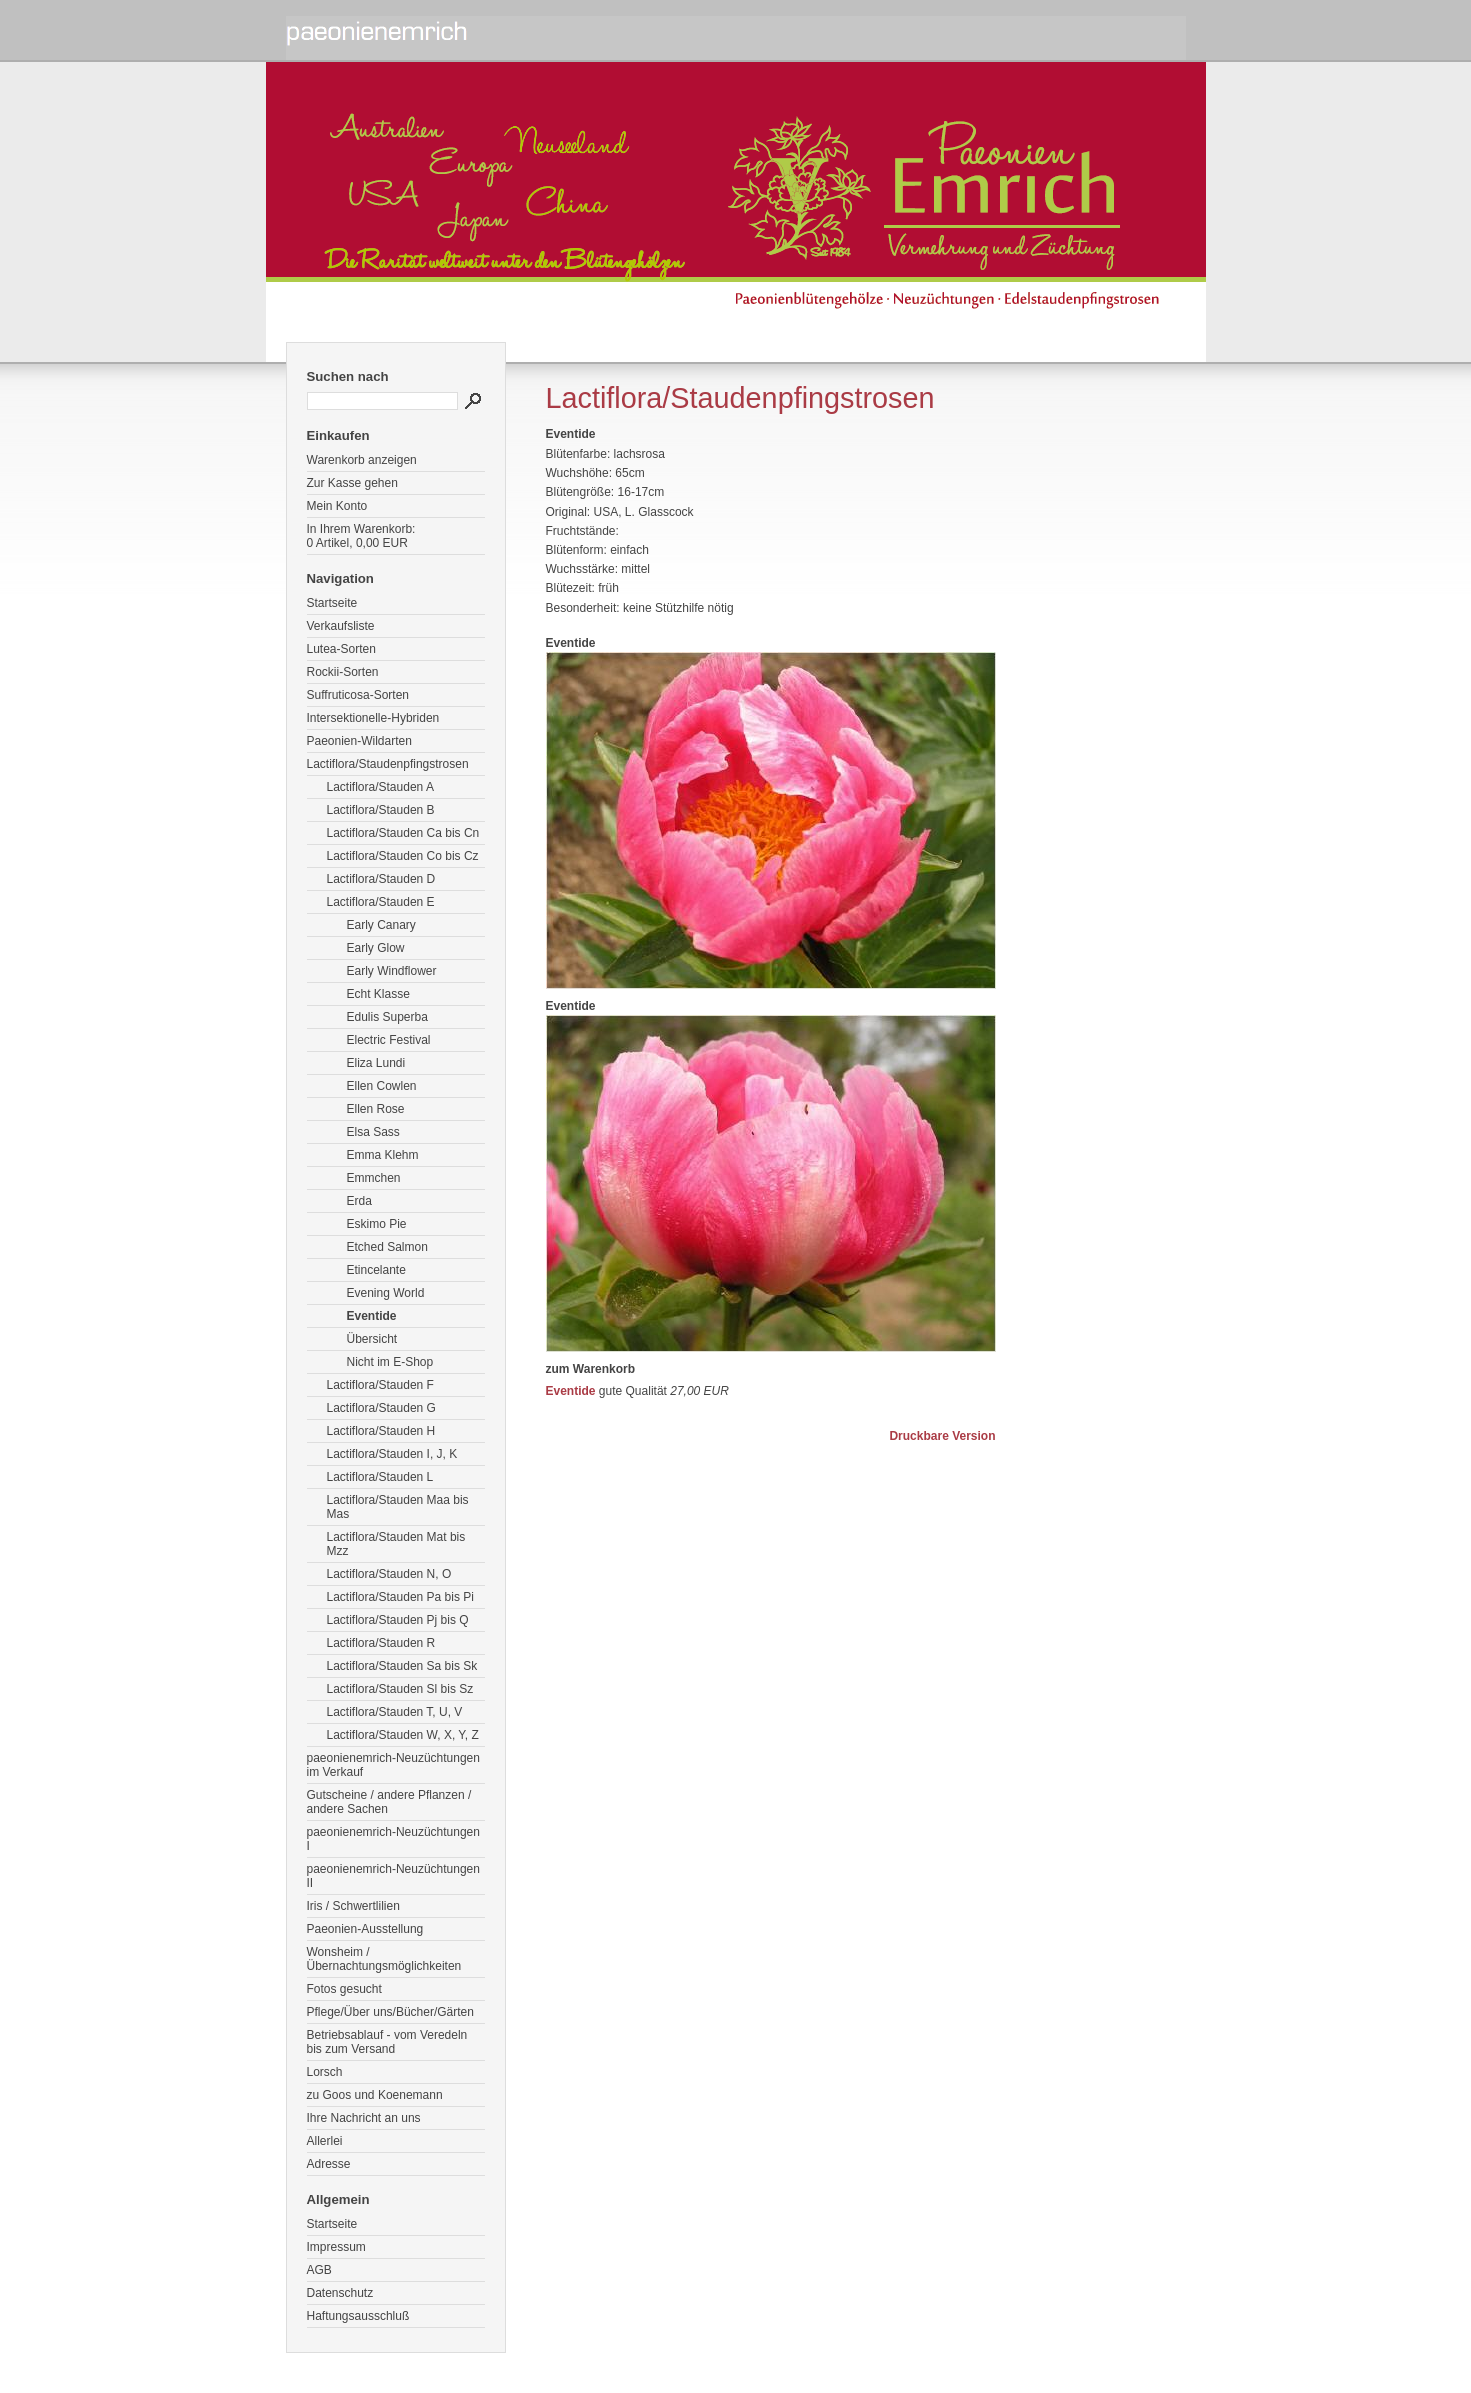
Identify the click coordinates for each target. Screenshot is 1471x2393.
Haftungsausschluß (358, 2316)
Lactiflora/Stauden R (381, 1643)
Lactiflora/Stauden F (380, 1385)
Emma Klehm (383, 1155)
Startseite (332, 603)
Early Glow (376, 948)
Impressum (336, 2247)
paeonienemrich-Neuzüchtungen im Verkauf (393, 1765)
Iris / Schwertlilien (353, 1906)
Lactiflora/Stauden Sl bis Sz (400, 1689)
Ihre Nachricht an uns (364, 2118)
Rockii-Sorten (343, 672)
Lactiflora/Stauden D (381, 879)
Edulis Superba (387, 1017)
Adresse (329, 2164)
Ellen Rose (376, 1109)
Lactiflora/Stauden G (381, 1408)
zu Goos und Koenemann (375, 2095)
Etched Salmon (387, 1247)
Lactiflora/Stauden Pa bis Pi (400, 1597)
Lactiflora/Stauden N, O (389, 1574)
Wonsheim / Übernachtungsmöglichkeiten (384, 1959)
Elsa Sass (373, 1132)
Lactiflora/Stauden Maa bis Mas (398, 1507)
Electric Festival (389, 1040)
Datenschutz (340, 2293)
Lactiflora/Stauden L (380, 1477)
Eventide (372, 1316)
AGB (319, 2270)
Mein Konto (337, 506)
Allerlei (325, 2141)
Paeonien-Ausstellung (365, 1929)
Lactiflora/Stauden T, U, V (395, 1712)
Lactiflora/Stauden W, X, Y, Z (403, 1735)
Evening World (386, 1293)
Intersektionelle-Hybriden (373, 718)
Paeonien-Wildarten (359, 741)
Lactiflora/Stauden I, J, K (392, 1454)
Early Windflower (392, 971)
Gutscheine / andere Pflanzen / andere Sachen (389, 1802)
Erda (359, 1201)
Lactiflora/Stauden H (381, 1431)
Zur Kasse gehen (352, 483)
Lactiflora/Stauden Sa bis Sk (402, 1666)
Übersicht (372, 1339)
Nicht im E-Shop (390, 1362)
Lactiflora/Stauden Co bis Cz (403, 856)
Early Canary (381, 925)
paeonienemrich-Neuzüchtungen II (393, 1876)
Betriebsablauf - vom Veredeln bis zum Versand (387, 2042)
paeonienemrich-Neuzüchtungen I (393, 1839)
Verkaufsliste (341, 626)
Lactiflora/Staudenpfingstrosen (388, 764)
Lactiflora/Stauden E (381, 902)
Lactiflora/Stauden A (380, 787)
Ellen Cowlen (382, 1086)
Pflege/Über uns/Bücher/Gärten (390, 2012)
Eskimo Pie (377, 1224)
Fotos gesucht (344, 1989)
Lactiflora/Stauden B (381, 810)
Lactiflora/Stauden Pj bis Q (398, 1620)
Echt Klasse (378, 994)
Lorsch (325, 2072)
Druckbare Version (942, 1436)
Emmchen (374, 1178)
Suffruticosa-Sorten (358, 695)
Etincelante (376, 1270)
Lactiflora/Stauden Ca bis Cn (403, 833)
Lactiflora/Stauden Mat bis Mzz (396, 1544)
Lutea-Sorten (341, 649)
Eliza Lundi (376, 1063)
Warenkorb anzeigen (362, 460)
